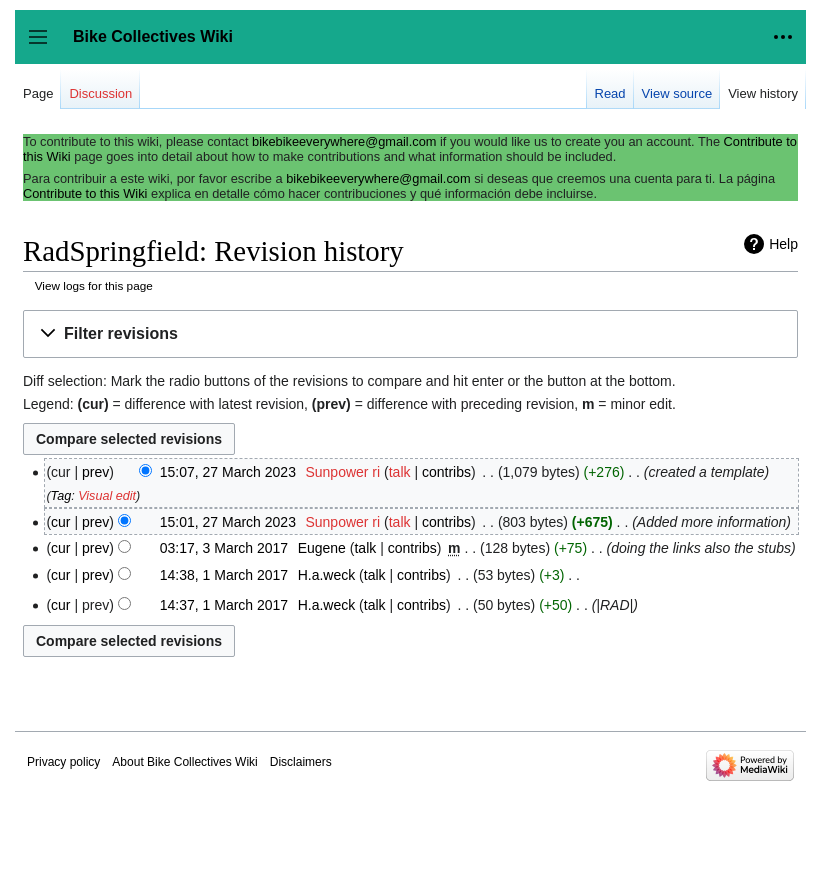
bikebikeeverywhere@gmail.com (344, 141)
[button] (410, 334)
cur (60, 522)
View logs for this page (94, 285)
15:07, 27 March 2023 (228, 472)
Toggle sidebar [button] (44, 46)
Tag (61, 496)
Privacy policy (63, 762)
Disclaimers (301, 762)
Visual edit (107, 496)
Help (783, 244)
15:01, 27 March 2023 (228, 522)
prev (95, 472)
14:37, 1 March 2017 (224, 605)
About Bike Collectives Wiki (184, 762)
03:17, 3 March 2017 (224, 548)
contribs (446, 472)
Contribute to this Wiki (85, 193)
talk (400, 472)
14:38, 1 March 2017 (224, 575)
